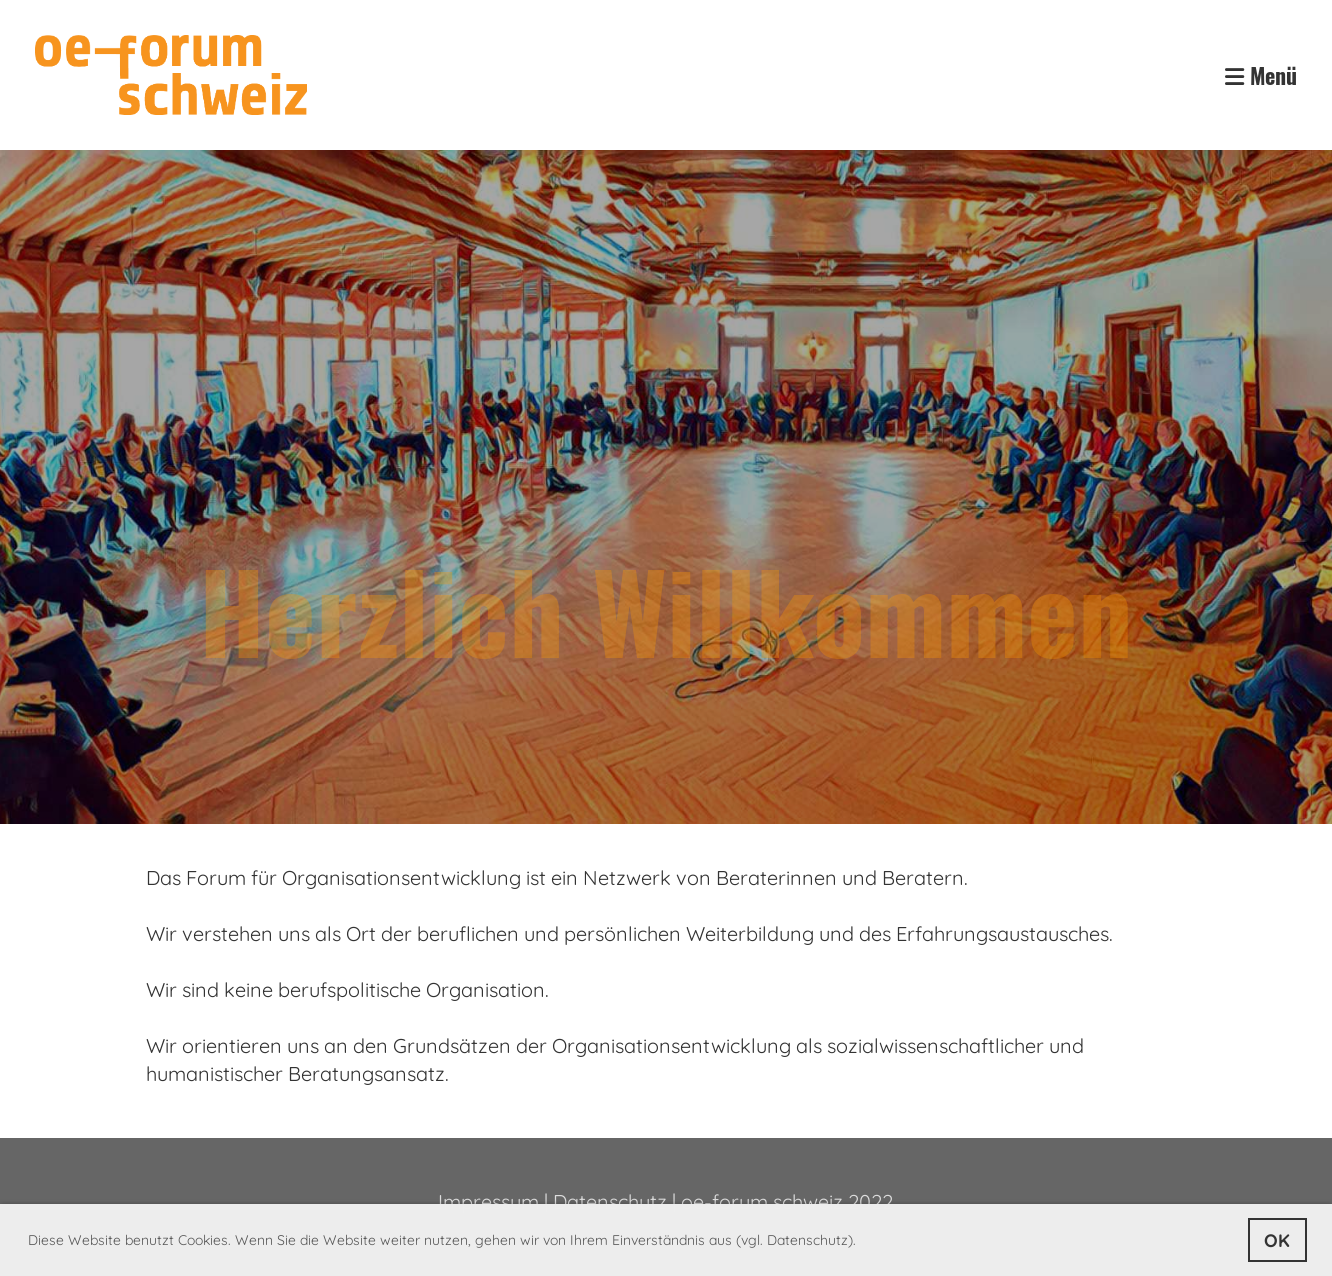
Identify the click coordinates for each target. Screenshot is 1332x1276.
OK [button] (1277, 1240)
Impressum (488, 1201)
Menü (1261, 75)
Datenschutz (610, 1201)
